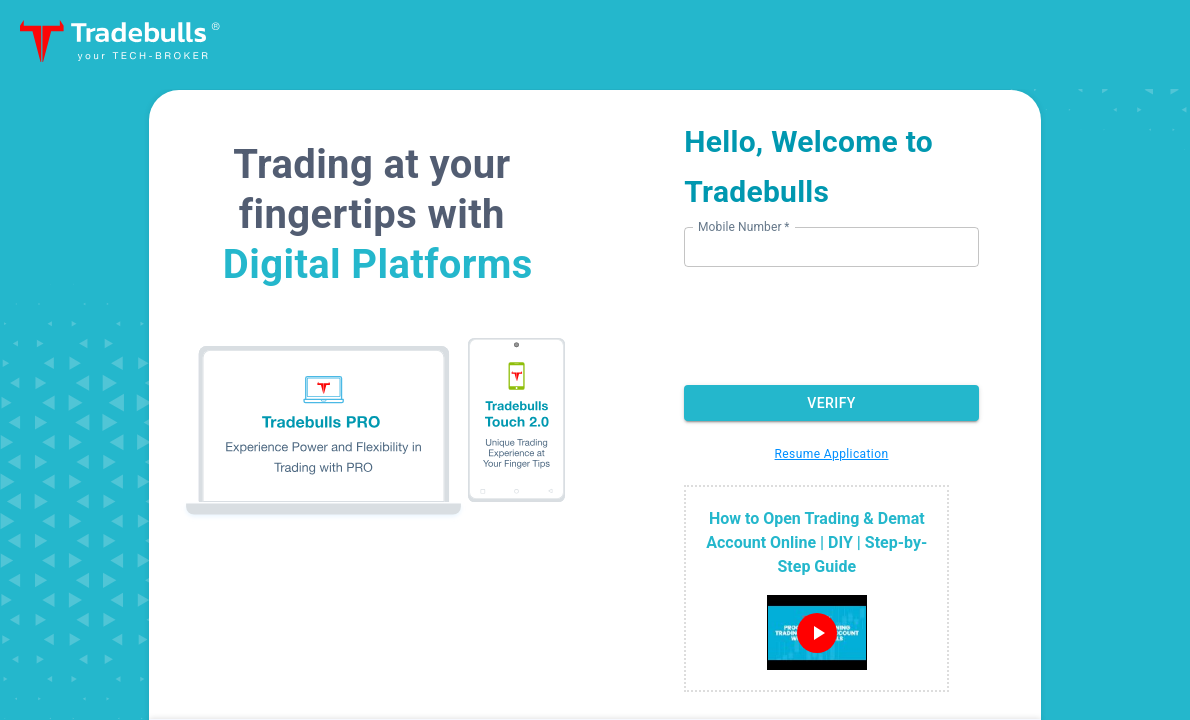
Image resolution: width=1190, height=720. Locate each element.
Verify (831, 403)
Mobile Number (743, 226)
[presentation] (838, 324)
